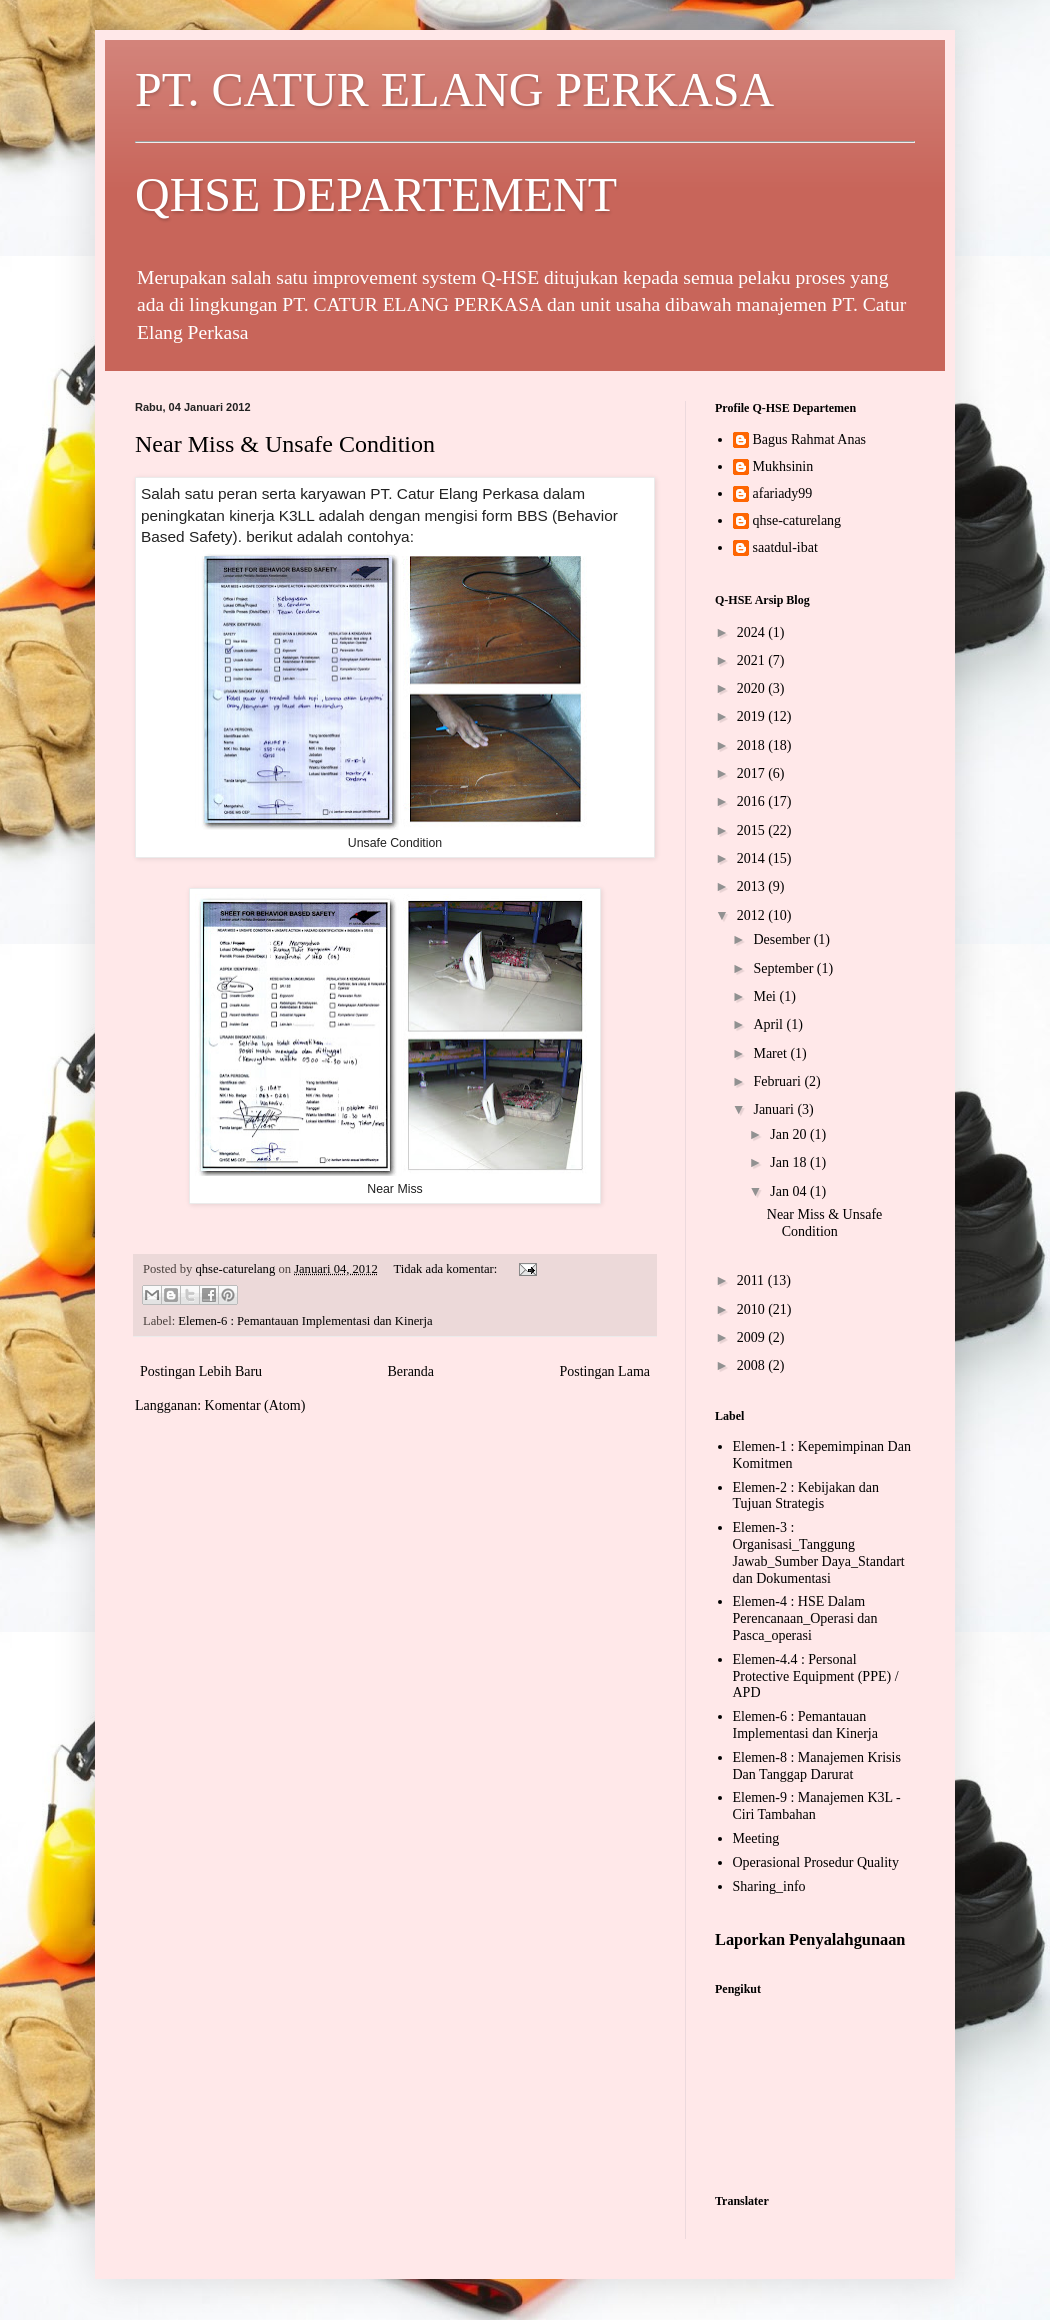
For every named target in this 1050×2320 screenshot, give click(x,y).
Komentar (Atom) (255, 1405)
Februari (778, 1081)
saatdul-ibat (785, 547)
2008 (753, 1365)
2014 (753, 858)
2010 (753, 1309)
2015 (753, 830)
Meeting (756, 1838)
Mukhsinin (783, 466)
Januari (775, 1109)
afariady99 (783, 493)
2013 (753, 886)
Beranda (410, 1371)
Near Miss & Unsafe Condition (285, 444)
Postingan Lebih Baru (201, 1371)
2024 (753, 632)
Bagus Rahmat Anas (810, 439)
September (784, 968)
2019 (753, 716)
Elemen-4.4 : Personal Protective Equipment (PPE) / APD (816, 1676)
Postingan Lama (604, 1371)
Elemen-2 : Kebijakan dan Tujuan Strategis (806, 1496)
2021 (753, 660)
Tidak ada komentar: (446, 1269)
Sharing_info (769, 1886)
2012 (753, 915)
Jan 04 (790, 1191)
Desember (783, 939)
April (769, 1024)
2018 (753, 745)
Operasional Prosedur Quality (816, 1862)
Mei (766, 996)
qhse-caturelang (797, 520)
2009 (753, 1337)
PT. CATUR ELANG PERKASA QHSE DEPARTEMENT (525, 142)
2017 (753, 773)
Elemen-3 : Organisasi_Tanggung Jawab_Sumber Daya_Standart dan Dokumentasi (819, 1552)
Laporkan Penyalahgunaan (810, 1939)
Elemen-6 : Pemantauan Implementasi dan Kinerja (305, 1321)
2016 (753, 801)
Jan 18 (790, 1162)
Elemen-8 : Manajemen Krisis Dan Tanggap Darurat (817, 1766)
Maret (771, 1053)
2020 (753, 688)
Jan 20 (790, 1134)
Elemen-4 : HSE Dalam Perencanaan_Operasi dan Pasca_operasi (805, 1618)
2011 (752, 1280)
